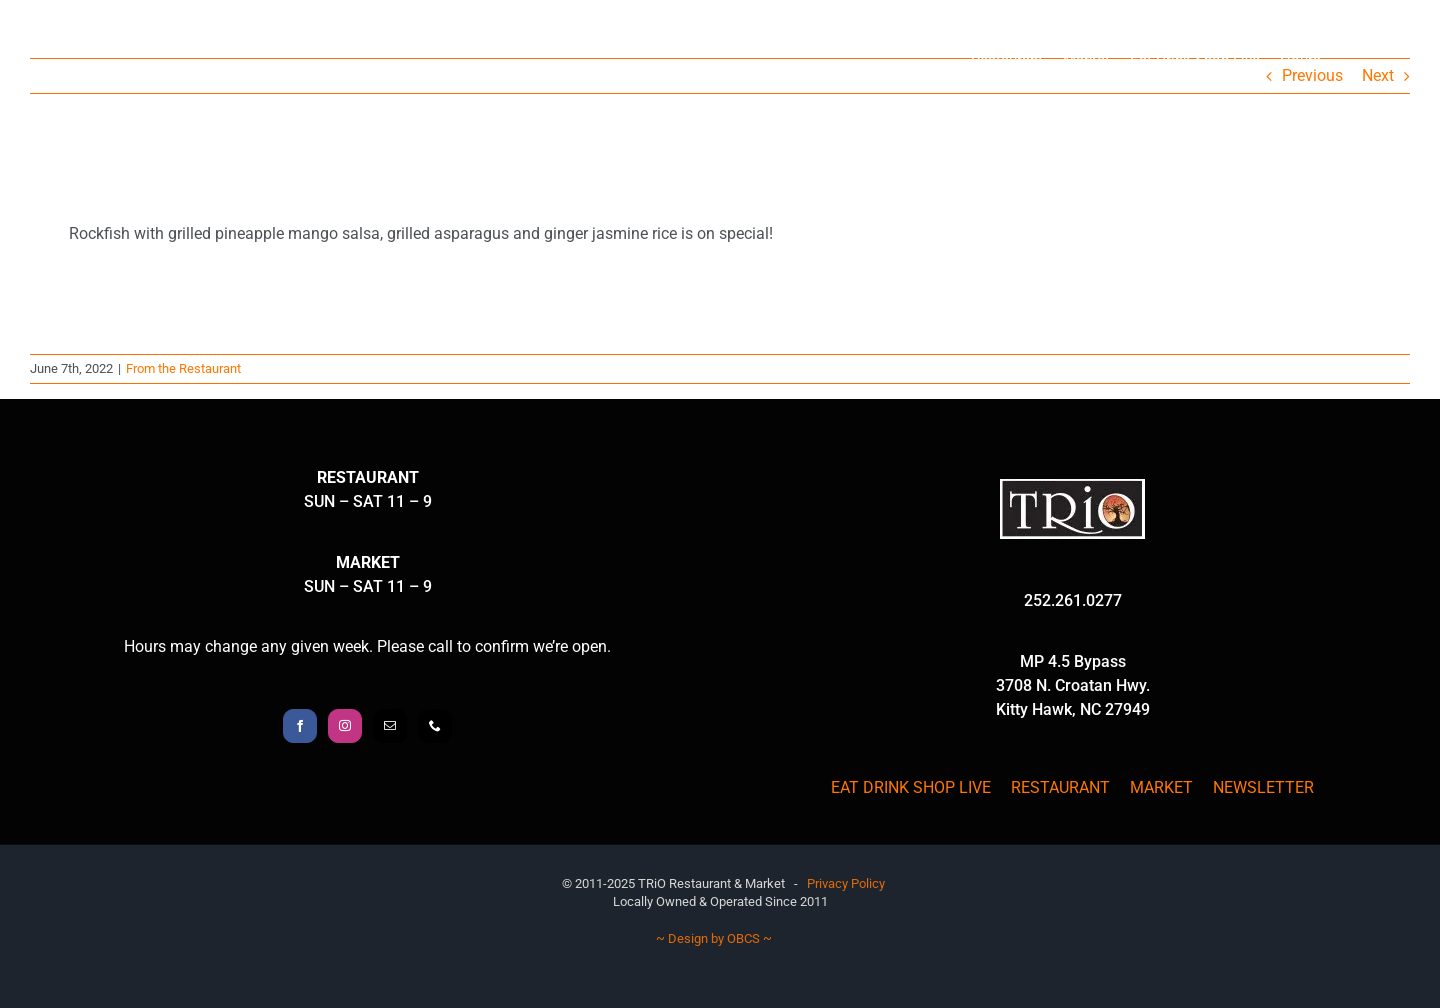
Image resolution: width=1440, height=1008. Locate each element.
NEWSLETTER (1263, 787)
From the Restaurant (183, 368)
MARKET (1161, 787)
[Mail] (390, 726)
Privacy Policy (846, 883)
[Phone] (435, 726)
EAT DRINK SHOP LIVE (911, 787)
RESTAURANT (1060, 787)
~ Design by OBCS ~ (714, 938)
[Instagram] (345, 726)
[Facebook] (300, 726)
